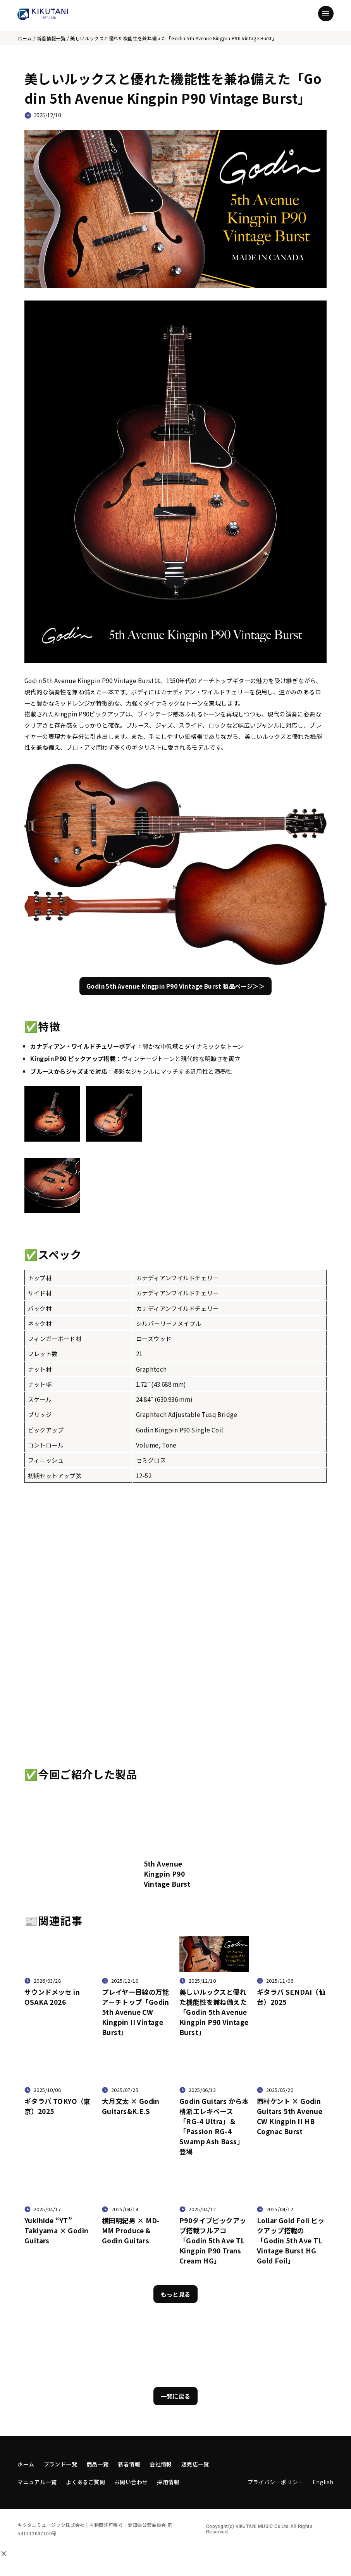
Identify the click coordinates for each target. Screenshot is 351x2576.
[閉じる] (4, 2554)
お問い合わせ (131, 2482)
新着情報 (129, 2464)
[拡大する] (26, 1148)
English (323, 2482)
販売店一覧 (195, 2464)
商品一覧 (97, 2464)
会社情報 (161, 2464)
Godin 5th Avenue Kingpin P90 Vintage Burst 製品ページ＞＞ (175, 986)
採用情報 (168, 2482)
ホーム (24, 38)
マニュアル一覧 (37, 2482)
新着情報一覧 (51, 38)
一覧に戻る (176, 2396)
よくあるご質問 (85, 2482)
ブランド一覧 (60, 2464)
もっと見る (176, 2294)
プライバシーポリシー (275, 2482)
